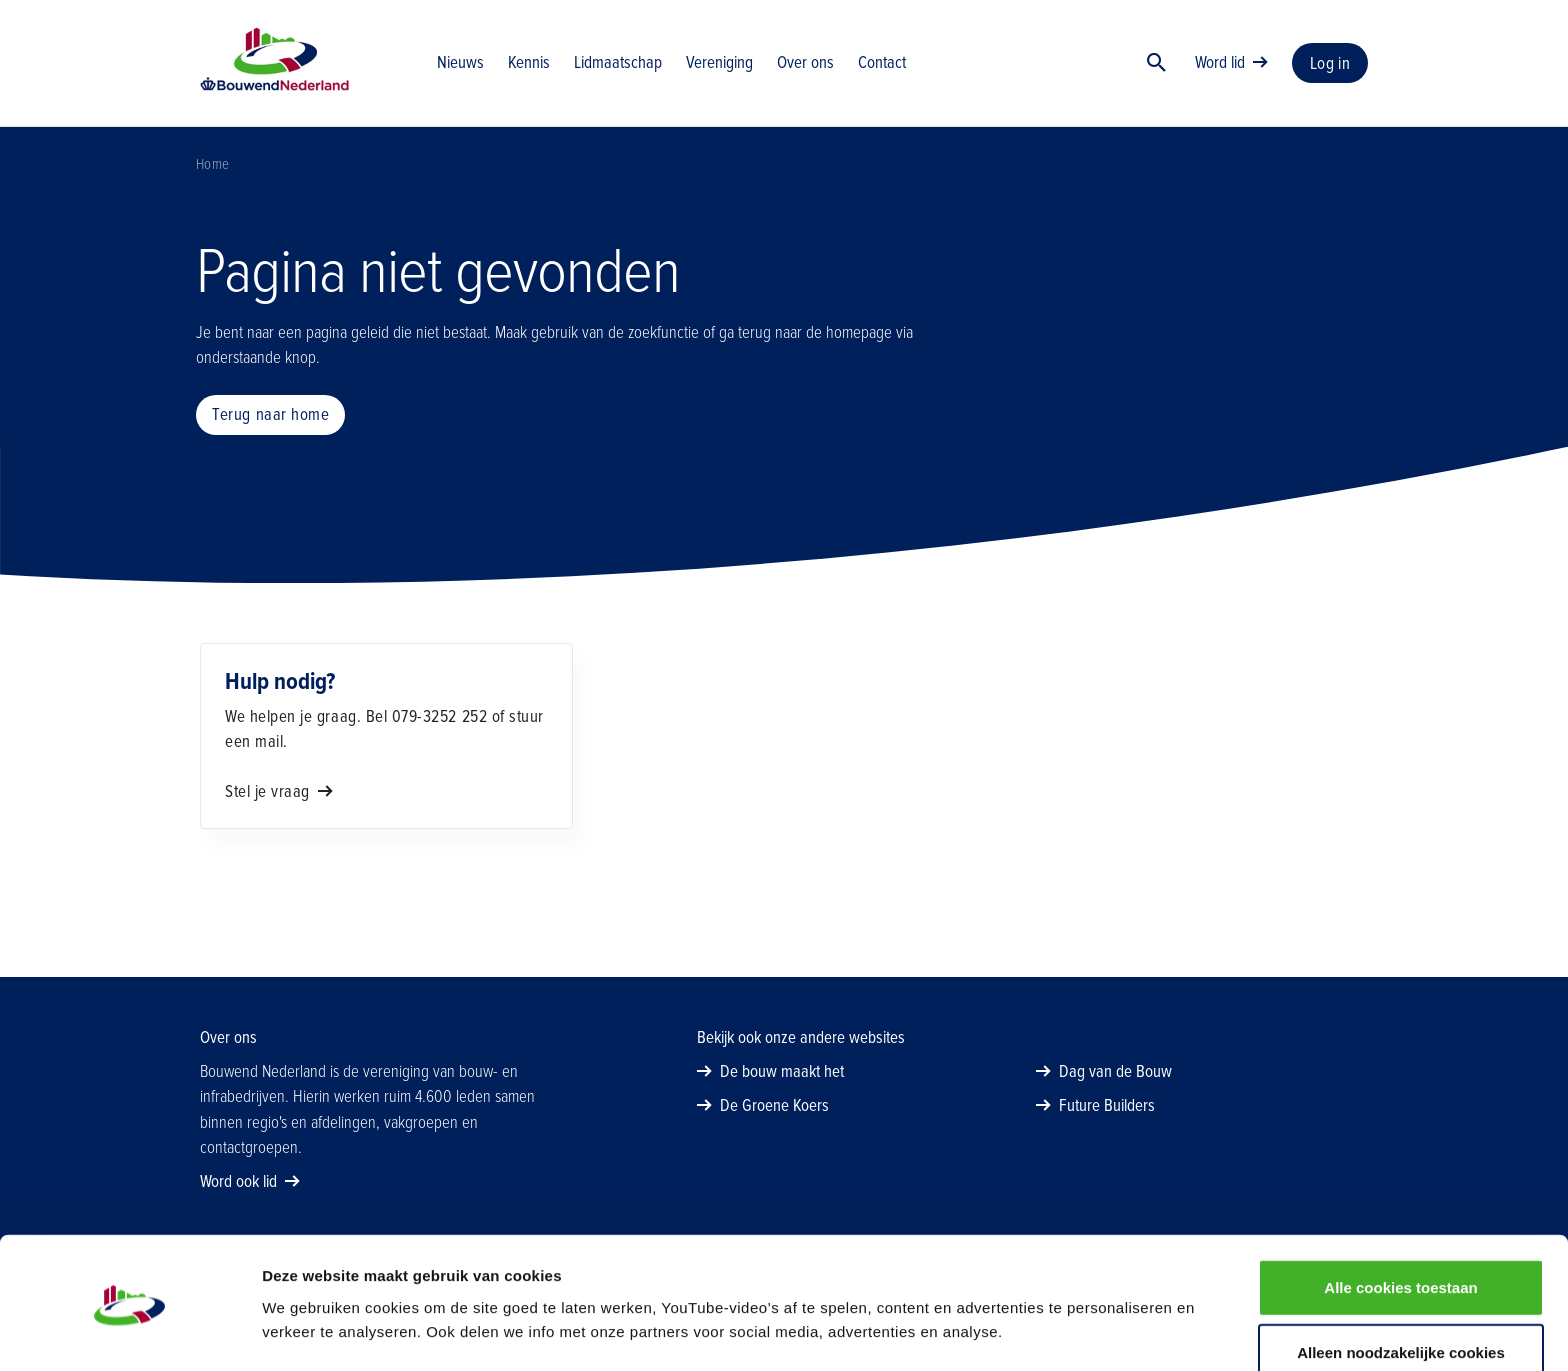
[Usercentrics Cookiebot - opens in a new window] (129, 1332)
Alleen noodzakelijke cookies (1401, 1288)
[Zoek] (1157, 65)
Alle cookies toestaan (1400, 1222)
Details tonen (1080, 1331)
